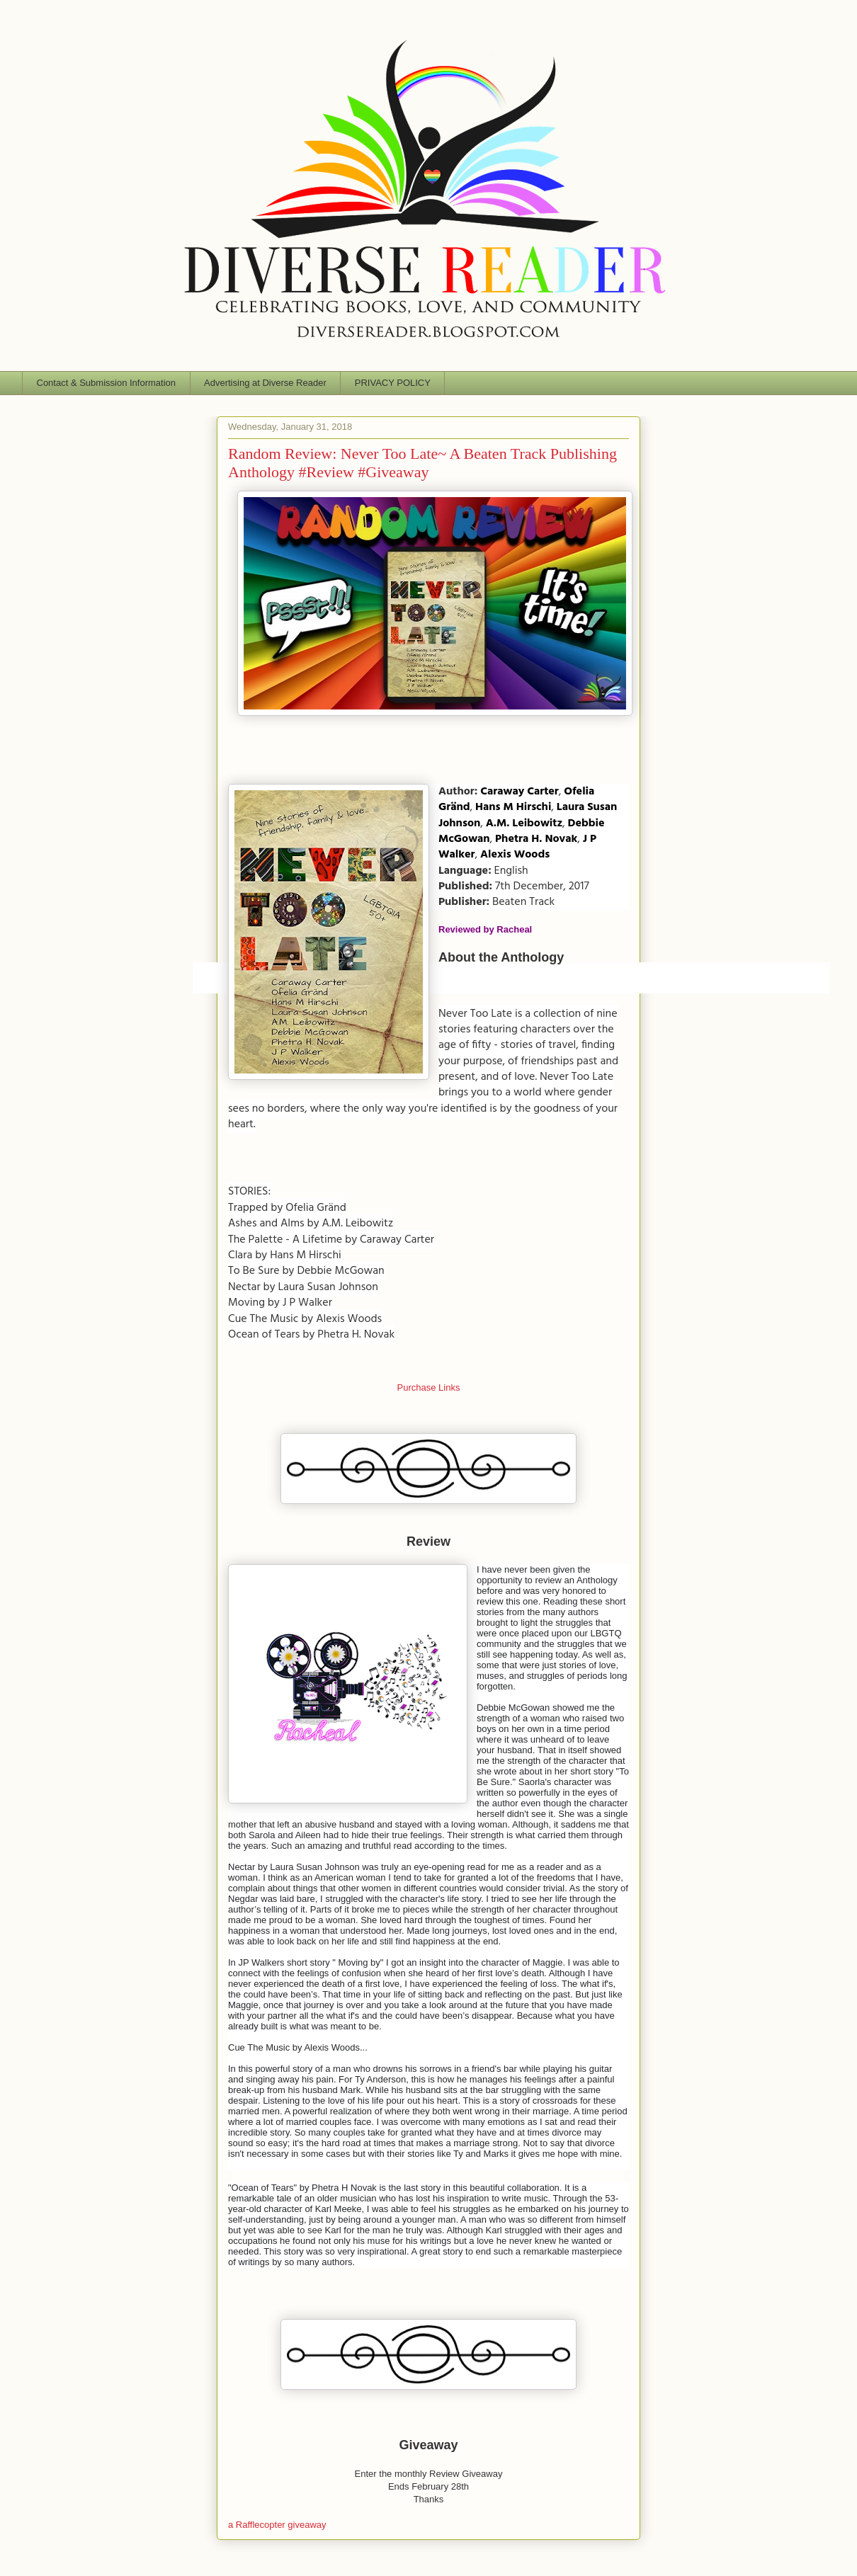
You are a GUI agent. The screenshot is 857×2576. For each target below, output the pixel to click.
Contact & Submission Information (106, 382)
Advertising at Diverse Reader (265, 382)
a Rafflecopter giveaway (277, 2524)
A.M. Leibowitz (524, 823)
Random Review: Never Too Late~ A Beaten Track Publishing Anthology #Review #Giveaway (422, 463)
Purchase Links (428, 1387)
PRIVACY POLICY (393, 382)
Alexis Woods (515, 854)
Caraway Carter (519, 791)
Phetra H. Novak (536, 839)
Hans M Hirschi (513, 807)
